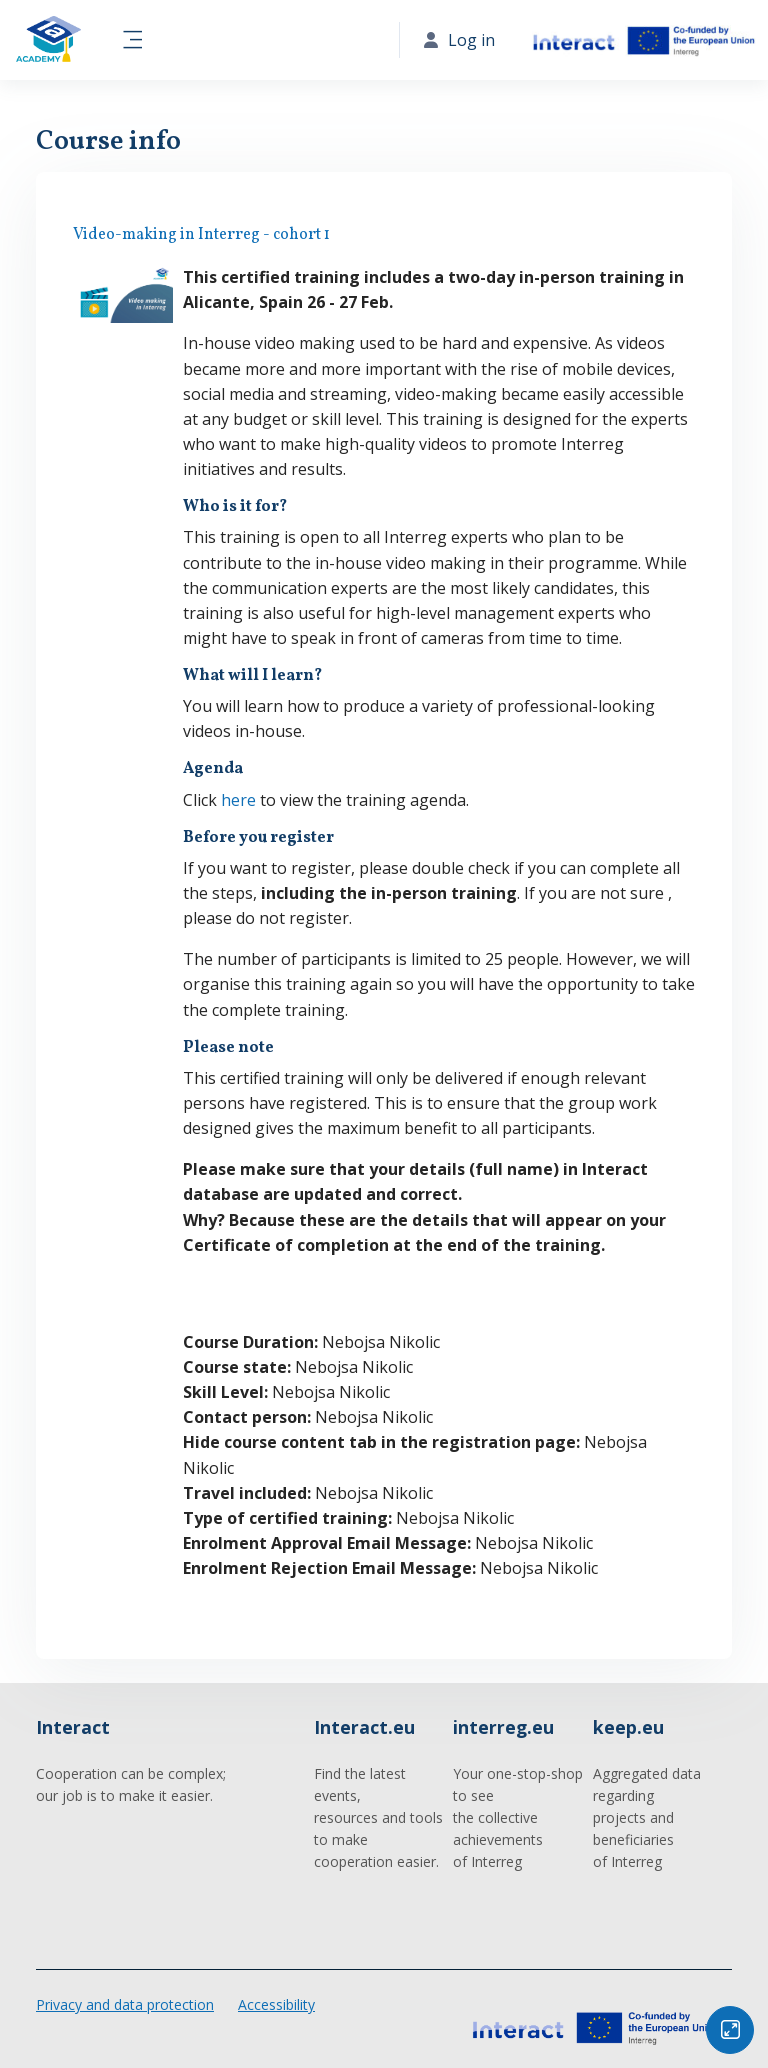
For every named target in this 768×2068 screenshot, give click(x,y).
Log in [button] (459, 40)
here (238, 800)
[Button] (730, 2030)
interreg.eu (503, 1727)
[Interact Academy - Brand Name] (48, 40)
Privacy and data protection (125, 2004)
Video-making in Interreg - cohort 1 (201, 235)
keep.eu (628, 1727)
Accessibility (276, 2004)
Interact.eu (364, 1727)
